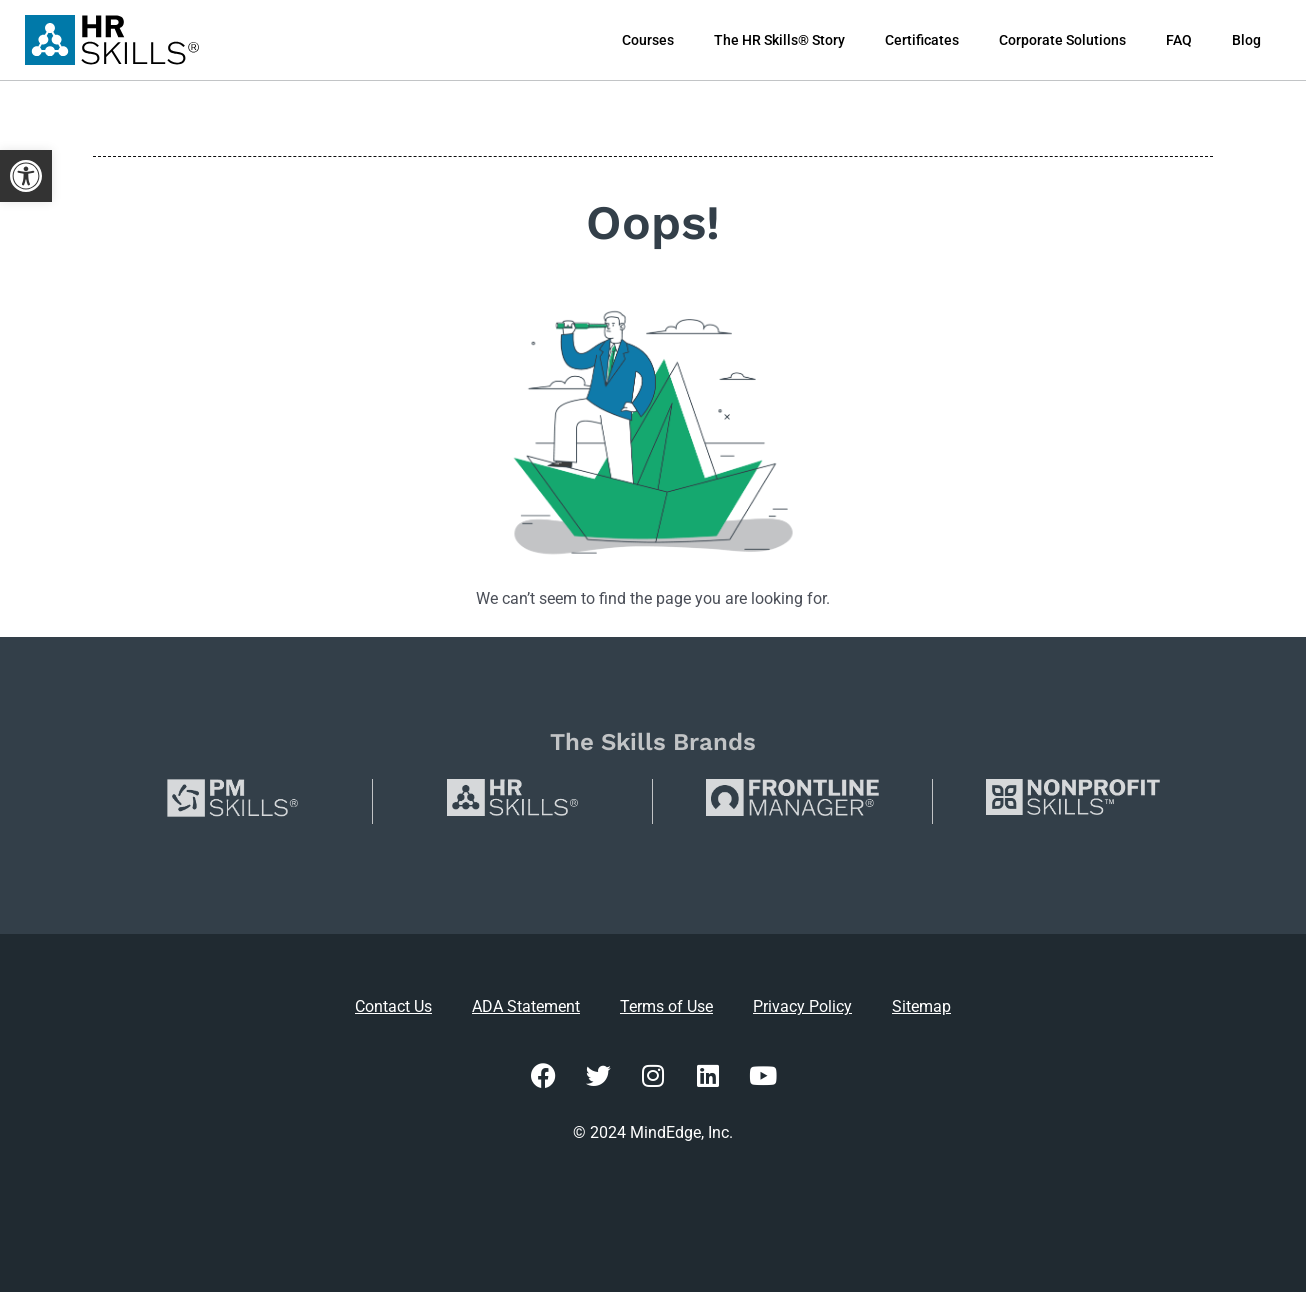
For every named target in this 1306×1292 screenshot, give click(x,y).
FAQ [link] (1179, 40)
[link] (26, 176)
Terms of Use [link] (666, 1006)
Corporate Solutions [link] (1062, 40)
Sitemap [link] (921, 1006)
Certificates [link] (922, 40)
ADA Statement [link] (526, 1006)
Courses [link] (648, 40)
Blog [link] (1246, 40)
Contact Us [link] (393, 1006)
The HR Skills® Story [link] (779, 40)
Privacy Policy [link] (802, 1006)
